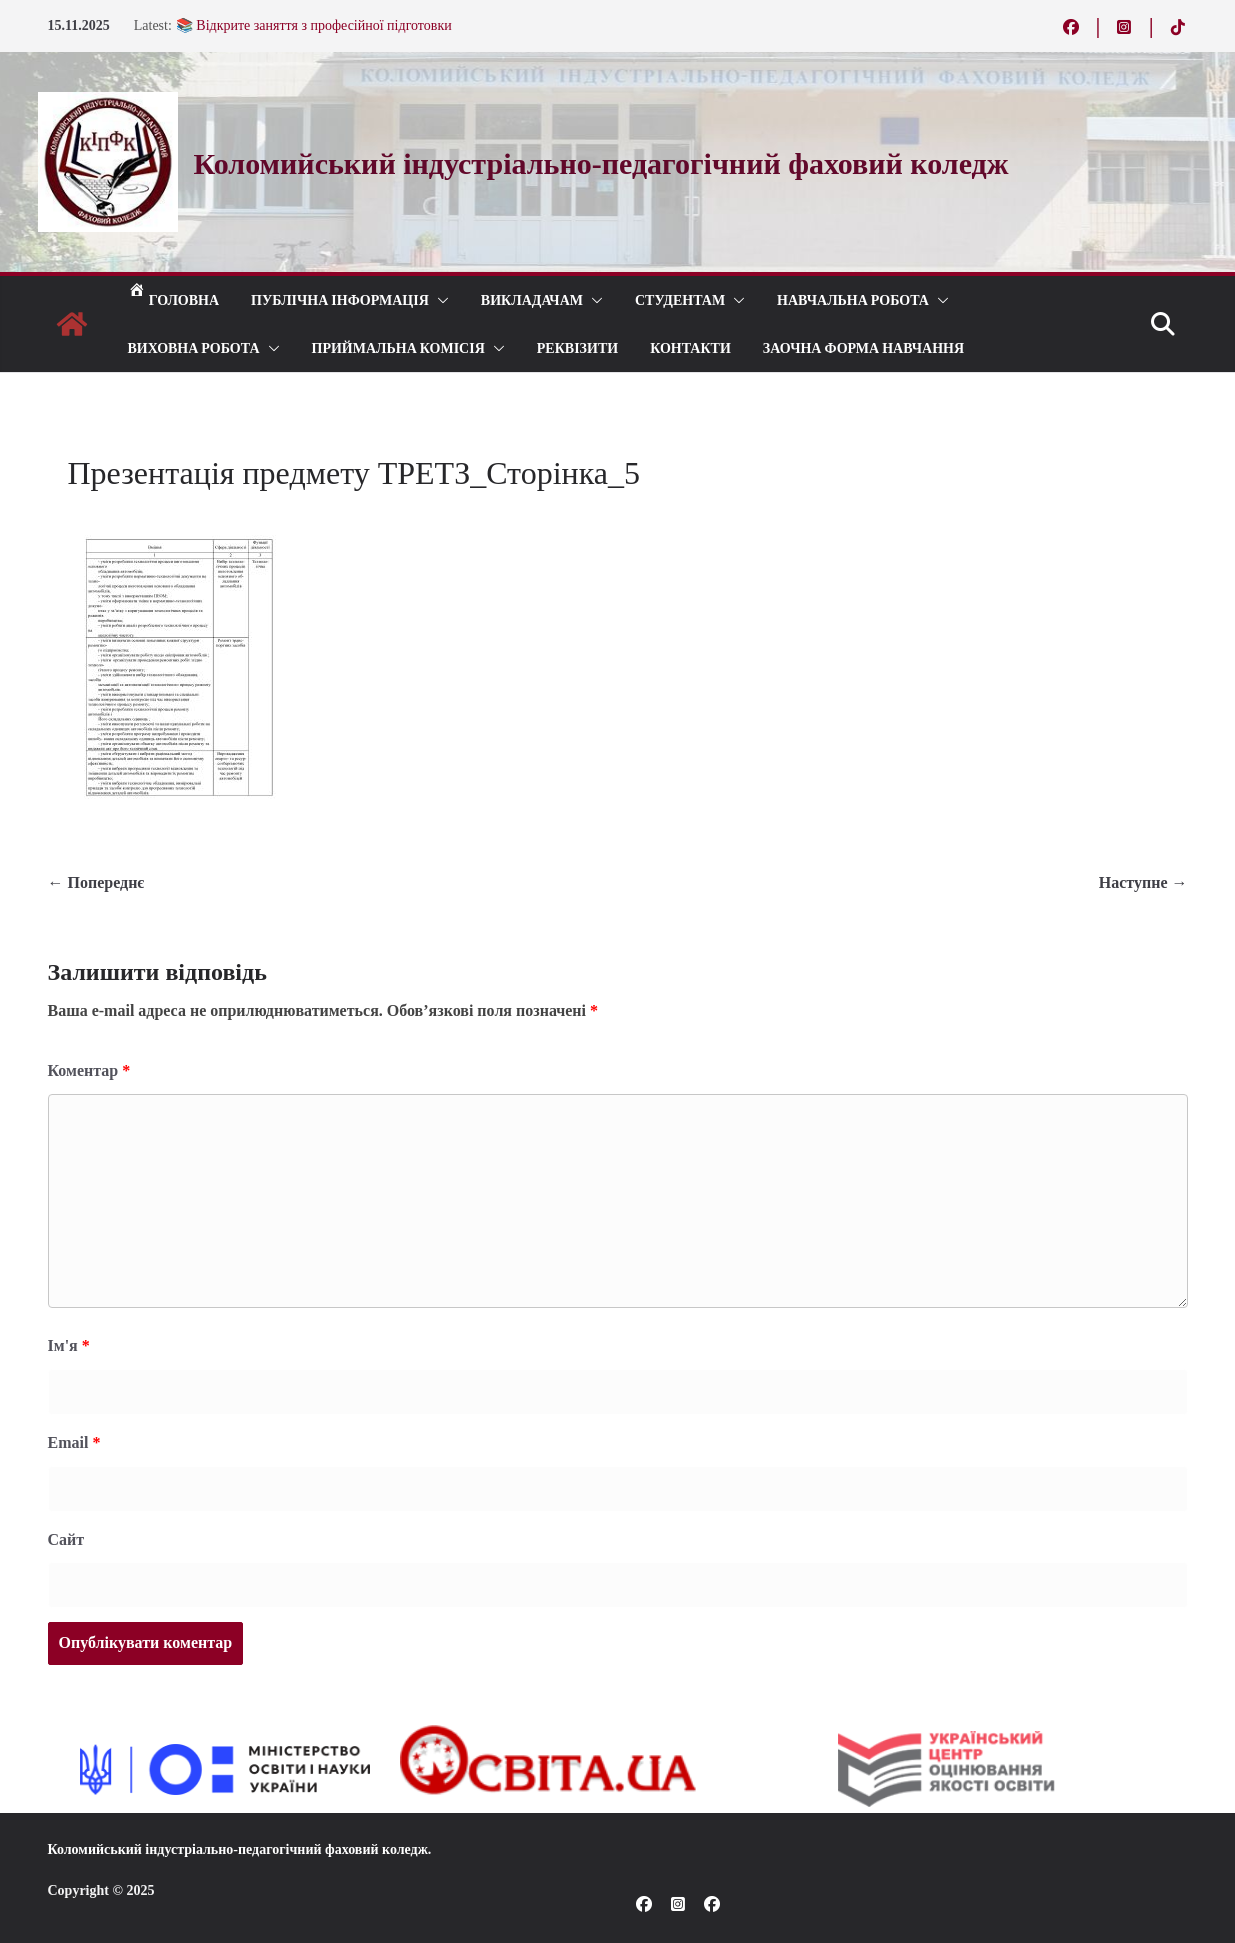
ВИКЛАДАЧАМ (532, 299)
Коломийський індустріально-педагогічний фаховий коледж (238, 1849)
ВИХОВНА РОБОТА (194, 347)
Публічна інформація (340, 299)
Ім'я (69, 1345)
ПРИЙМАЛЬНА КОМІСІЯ (398, 347)
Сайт (66, 1539)
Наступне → (1143, 882)
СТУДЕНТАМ (680, 299)
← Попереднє (96, 882)
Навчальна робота (853, 299)
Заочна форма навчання (863, 347)
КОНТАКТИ (690, 347)
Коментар (89, 1070)
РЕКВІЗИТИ (577, 347)
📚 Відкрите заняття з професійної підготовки (314, 25)
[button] (439, 300)
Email (74, 1442)
